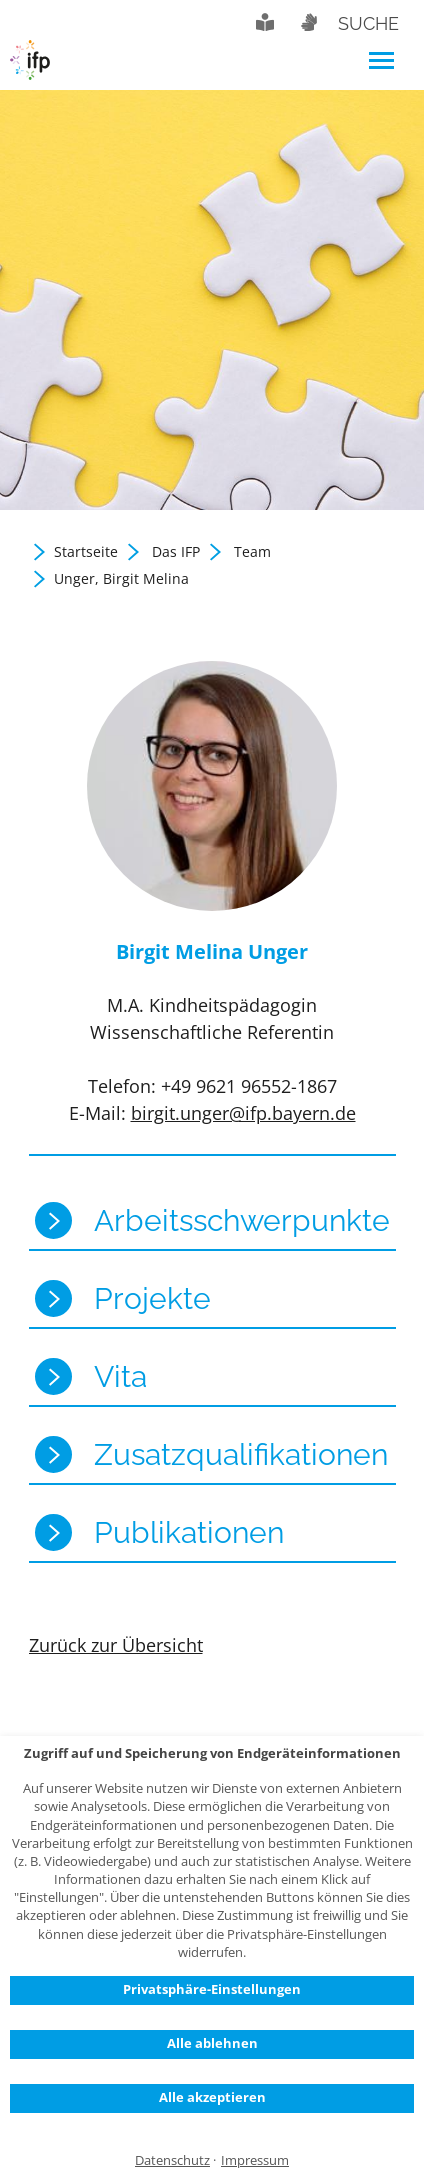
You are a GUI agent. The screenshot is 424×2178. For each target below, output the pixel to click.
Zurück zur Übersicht (116, 1645)
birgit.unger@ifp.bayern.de (243, 1113)
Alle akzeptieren (212, 2097)
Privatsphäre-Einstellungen (212, 1989)
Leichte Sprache (265, 22)
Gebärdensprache (308, 22)
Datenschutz (172, 2160)
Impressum (255, 2160)
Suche (368, 23)
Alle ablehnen (212, 2043)
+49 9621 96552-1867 (249, 1086)
